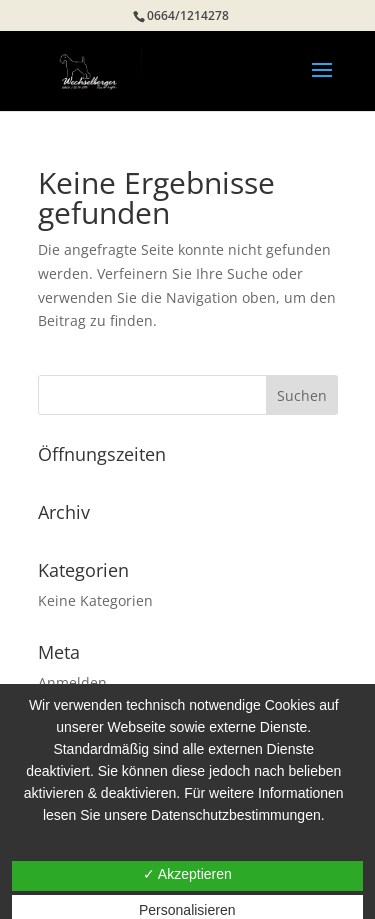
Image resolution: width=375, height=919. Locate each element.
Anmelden (72, 682)
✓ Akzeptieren (187, 874)
